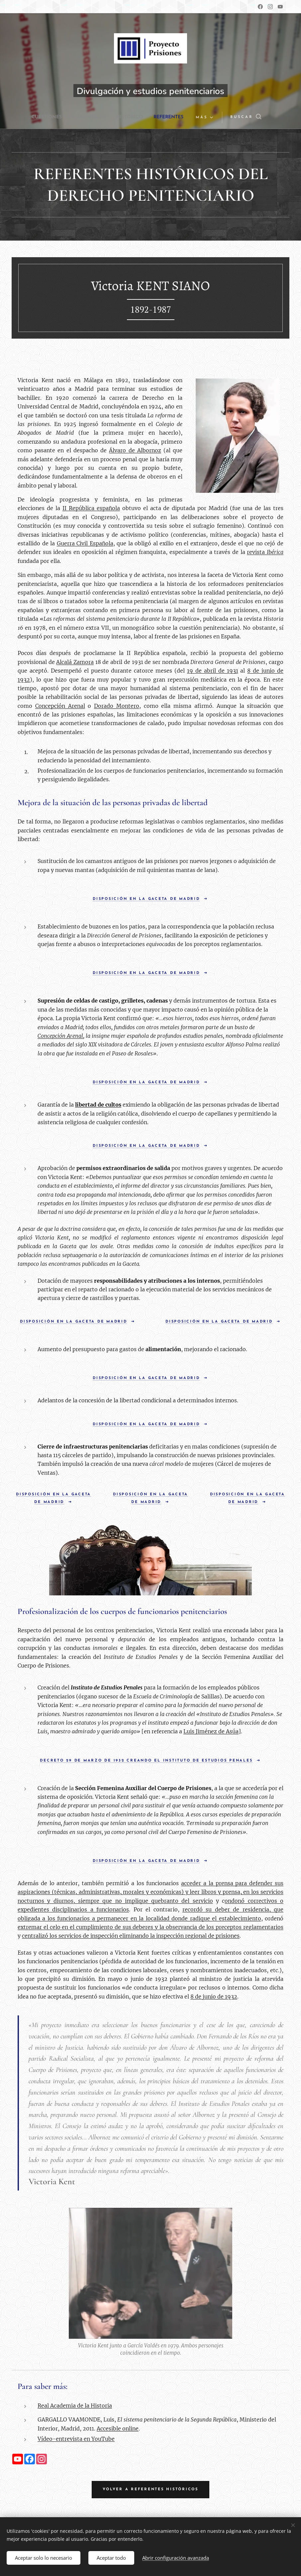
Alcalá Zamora (75, 662)
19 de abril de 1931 (212, 670)
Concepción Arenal (60, 705)
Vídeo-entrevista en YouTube (76, 2438)
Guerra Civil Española (85, 543)
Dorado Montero (116, 705)
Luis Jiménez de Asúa (211, 1731)
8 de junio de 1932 (213, 1996)
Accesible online (118, 2428)
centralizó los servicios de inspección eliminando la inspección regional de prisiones (131, 1935)
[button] (259, 117)
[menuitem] (65, 117)
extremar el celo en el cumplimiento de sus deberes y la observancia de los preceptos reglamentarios (150, 1927)
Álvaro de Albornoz (135, 450)
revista (265, 552)
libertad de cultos (98, 1104)
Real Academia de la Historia (75, 2405)
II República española (91, 508)
